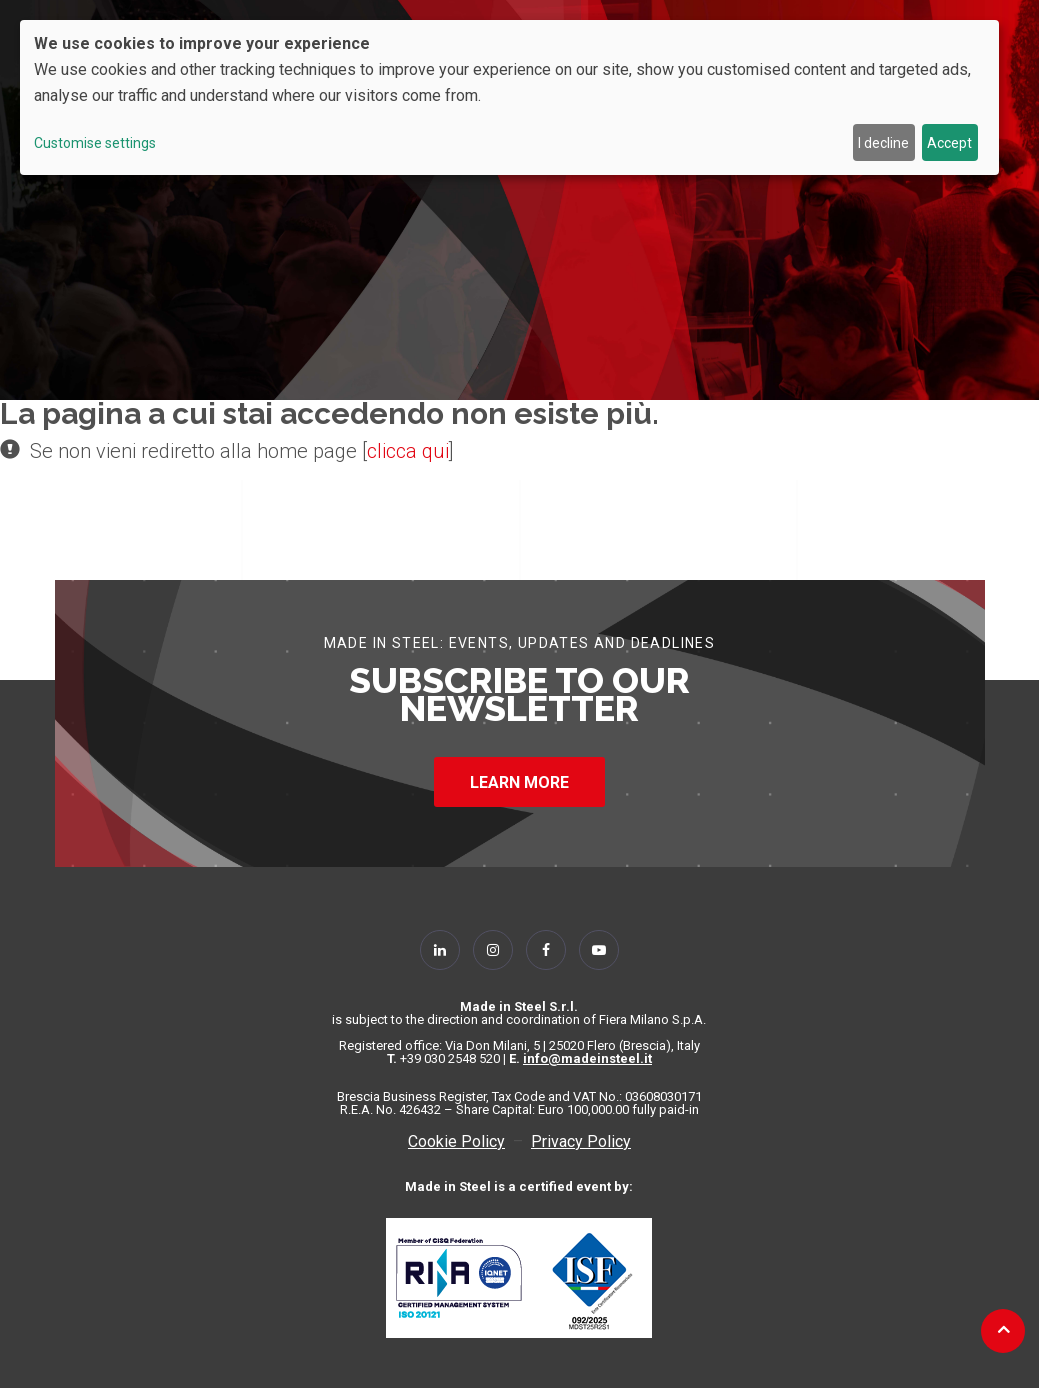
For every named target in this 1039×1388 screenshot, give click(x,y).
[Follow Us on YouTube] (599, 950)
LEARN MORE (519, 782)
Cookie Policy (456, 1141)
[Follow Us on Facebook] (546, 950)
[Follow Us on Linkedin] (440, 950)
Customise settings (95, 143)
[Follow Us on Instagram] (493, 950)
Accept (949, 143)
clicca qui (408, 451)
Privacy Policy (581, 1141)
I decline (883, 143)
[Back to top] (1003, 1329)
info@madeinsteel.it (587, 1058)
